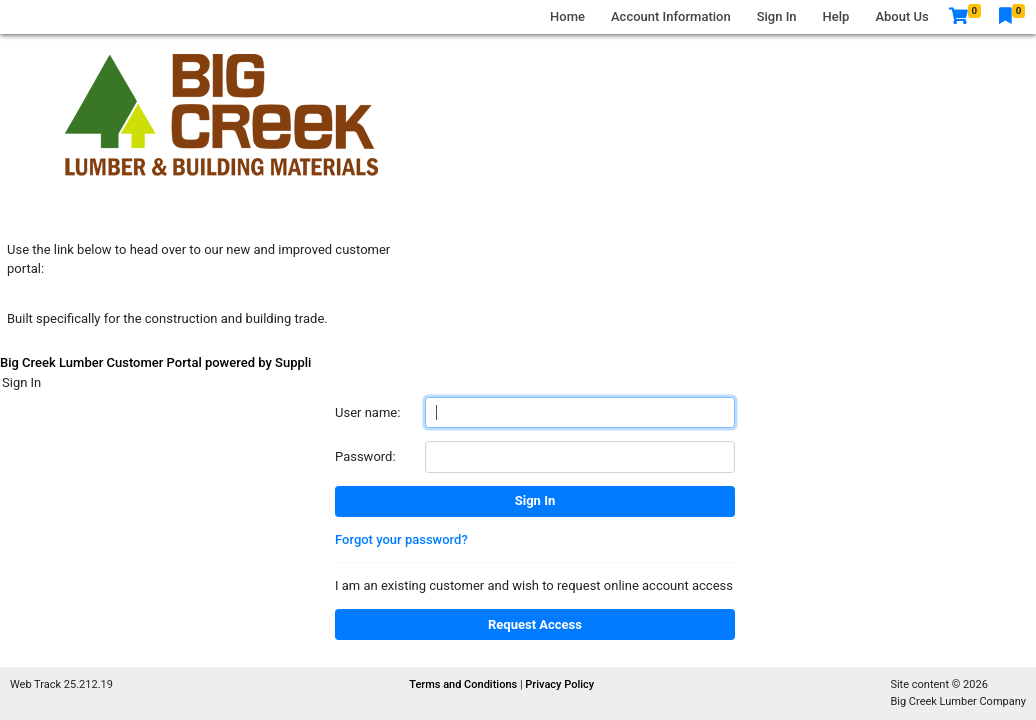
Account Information (671, 16)
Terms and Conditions (464, 684)
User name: (367, 412)
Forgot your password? (401, 539)
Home (567, 16)
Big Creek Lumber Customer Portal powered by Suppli (155, 362)
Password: (365, 456)
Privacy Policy (559, 684)
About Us (901, 16)
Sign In (777, 16)
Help (836, 16)
